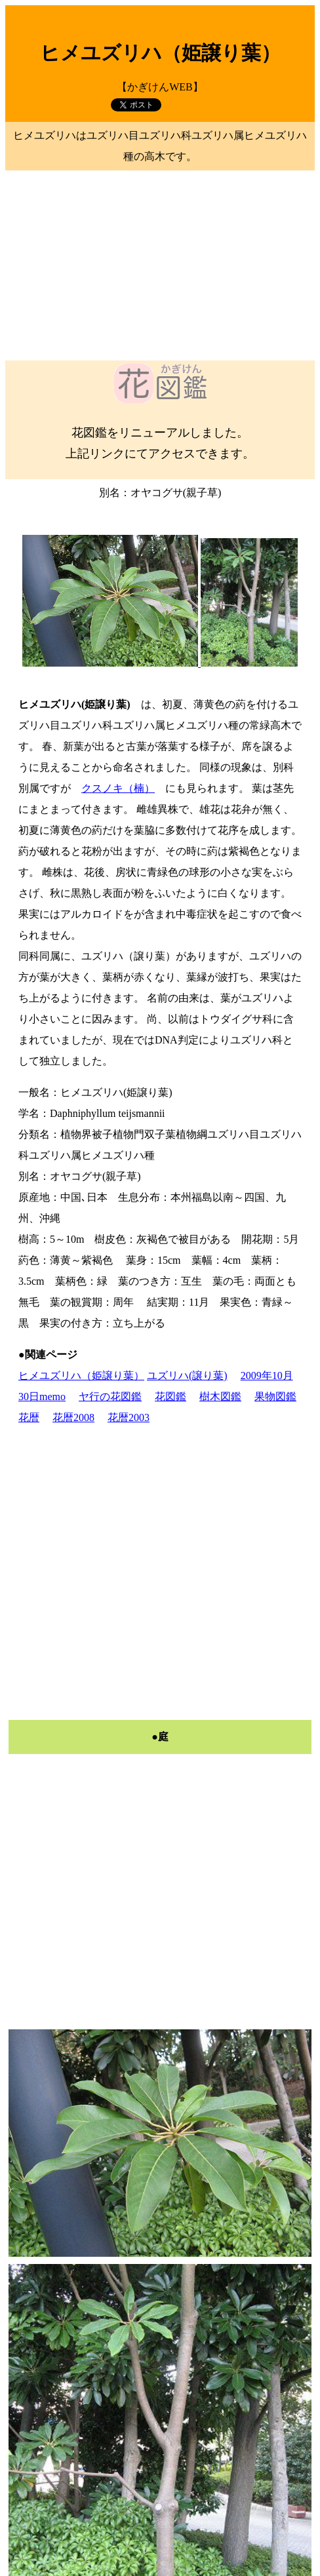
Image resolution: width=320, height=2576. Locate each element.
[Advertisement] (160, 265)
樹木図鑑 (220, 1396)
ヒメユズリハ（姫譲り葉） (81, 1375)
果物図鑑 (275, 1396)
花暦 (28, 1417)
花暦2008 (73, 1417)
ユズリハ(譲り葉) (187, 1375)
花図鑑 (170, 1396)
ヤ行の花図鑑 (110, 1396)
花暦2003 (129, 1417)
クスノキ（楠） (118, 788)
